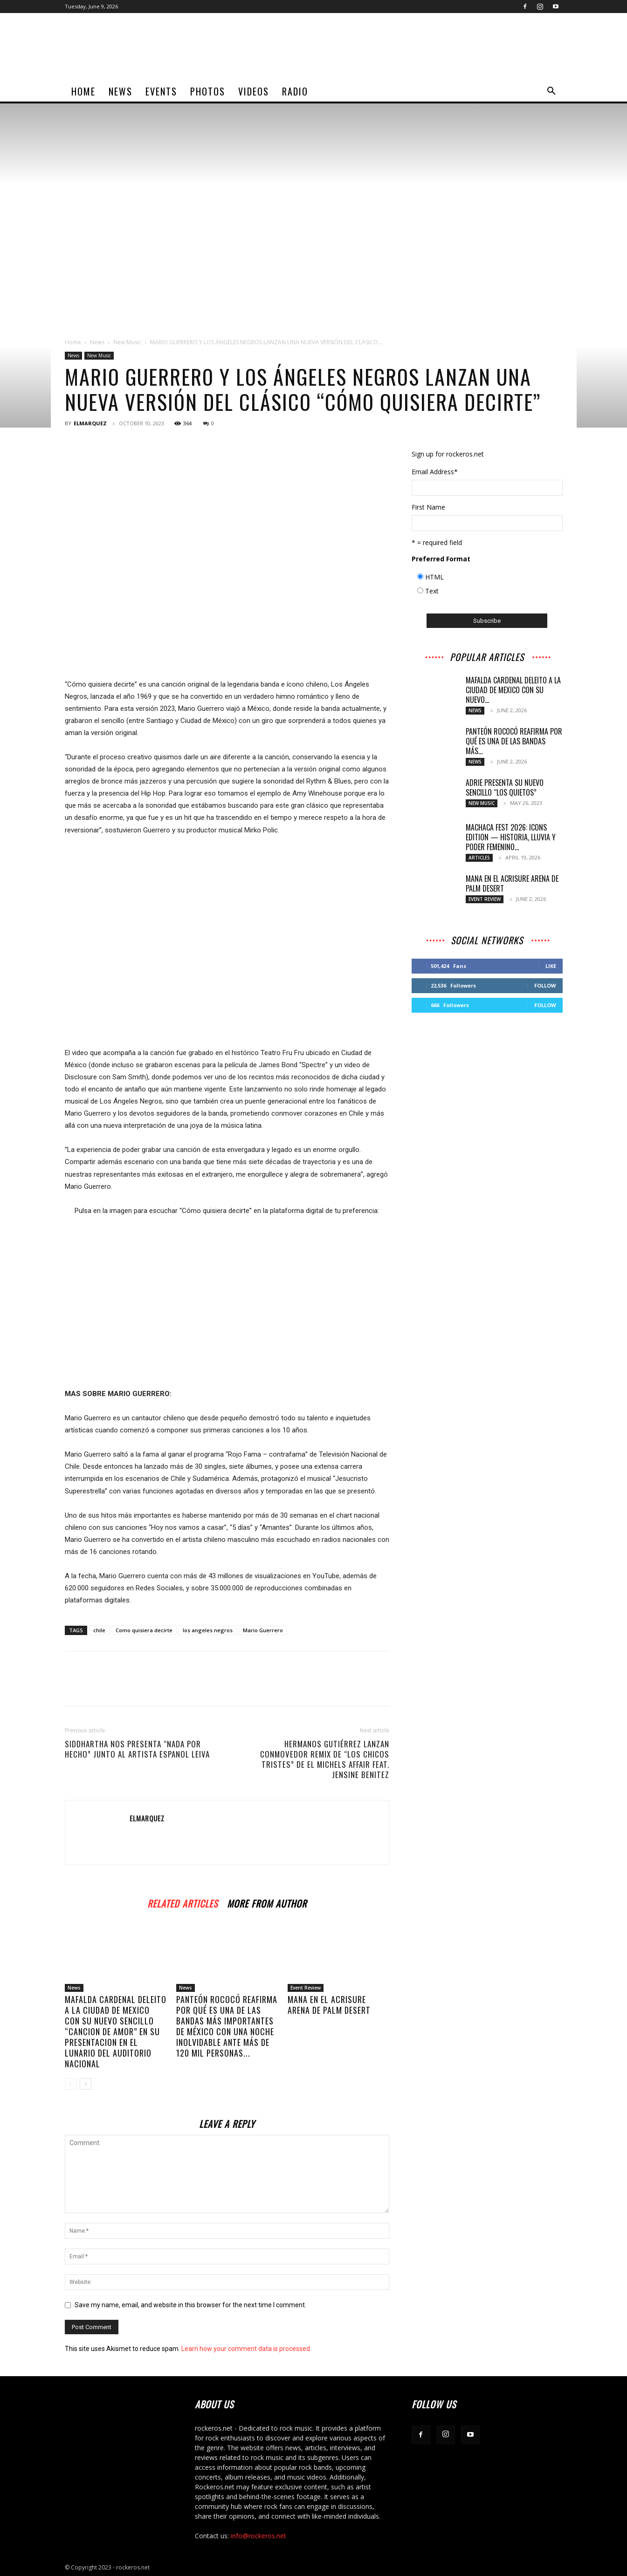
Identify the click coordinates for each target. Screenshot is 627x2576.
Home (73, 342)
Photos (207, 91)
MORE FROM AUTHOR (267, 1902)
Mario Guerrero (263, 1630)
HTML (434, 576)
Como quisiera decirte (144, 1630)
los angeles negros (208, 1630)
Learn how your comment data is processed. (246, 2348)
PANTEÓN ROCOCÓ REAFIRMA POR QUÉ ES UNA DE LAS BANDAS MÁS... (514, 741)
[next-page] (85, 2084)
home (83, 91)
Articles (479, 857)
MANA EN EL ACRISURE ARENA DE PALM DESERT (329, 2004)
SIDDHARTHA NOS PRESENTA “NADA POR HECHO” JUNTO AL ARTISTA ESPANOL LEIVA (137, 1749)
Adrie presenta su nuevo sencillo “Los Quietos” (505, 787)
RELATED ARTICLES (182, 1902)
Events (161, 91)
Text (432, 590)
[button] (551, 92)
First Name (428, 507)
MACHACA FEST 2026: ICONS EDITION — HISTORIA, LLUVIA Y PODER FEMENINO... (511, 837)
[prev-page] (70, 2084)
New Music (127, 342)
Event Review (305, 1987)
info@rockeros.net (258, 2535)
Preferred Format (441, 558)
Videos (253, 91)
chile (99, 1630)
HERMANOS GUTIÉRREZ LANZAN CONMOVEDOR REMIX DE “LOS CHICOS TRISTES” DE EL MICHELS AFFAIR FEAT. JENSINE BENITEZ (324, 1759)
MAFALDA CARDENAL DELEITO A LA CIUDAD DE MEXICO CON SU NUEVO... (513, 690)
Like (550, 965)
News (120, 91)
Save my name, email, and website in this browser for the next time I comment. (190, 2305)
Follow (545, 985)
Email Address (435, 471)
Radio (295, 91)
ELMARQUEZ (90, 423)
